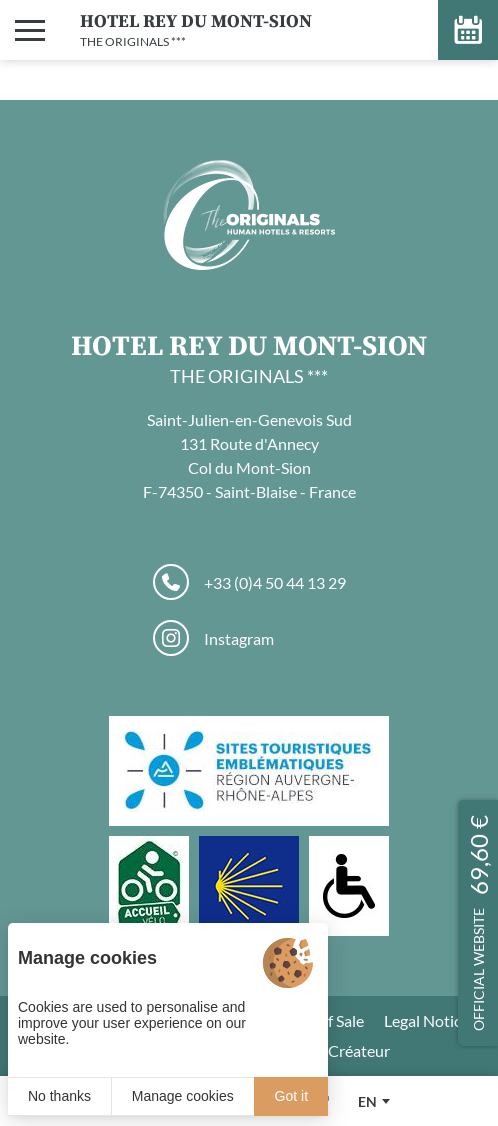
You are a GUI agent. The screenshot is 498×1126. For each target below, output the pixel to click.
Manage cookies (183, 1096)
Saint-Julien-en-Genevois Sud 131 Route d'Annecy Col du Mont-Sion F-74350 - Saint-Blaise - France (249, 455)
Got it (291, 1096)
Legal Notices (430, 1020)
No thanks (59, 1096)
